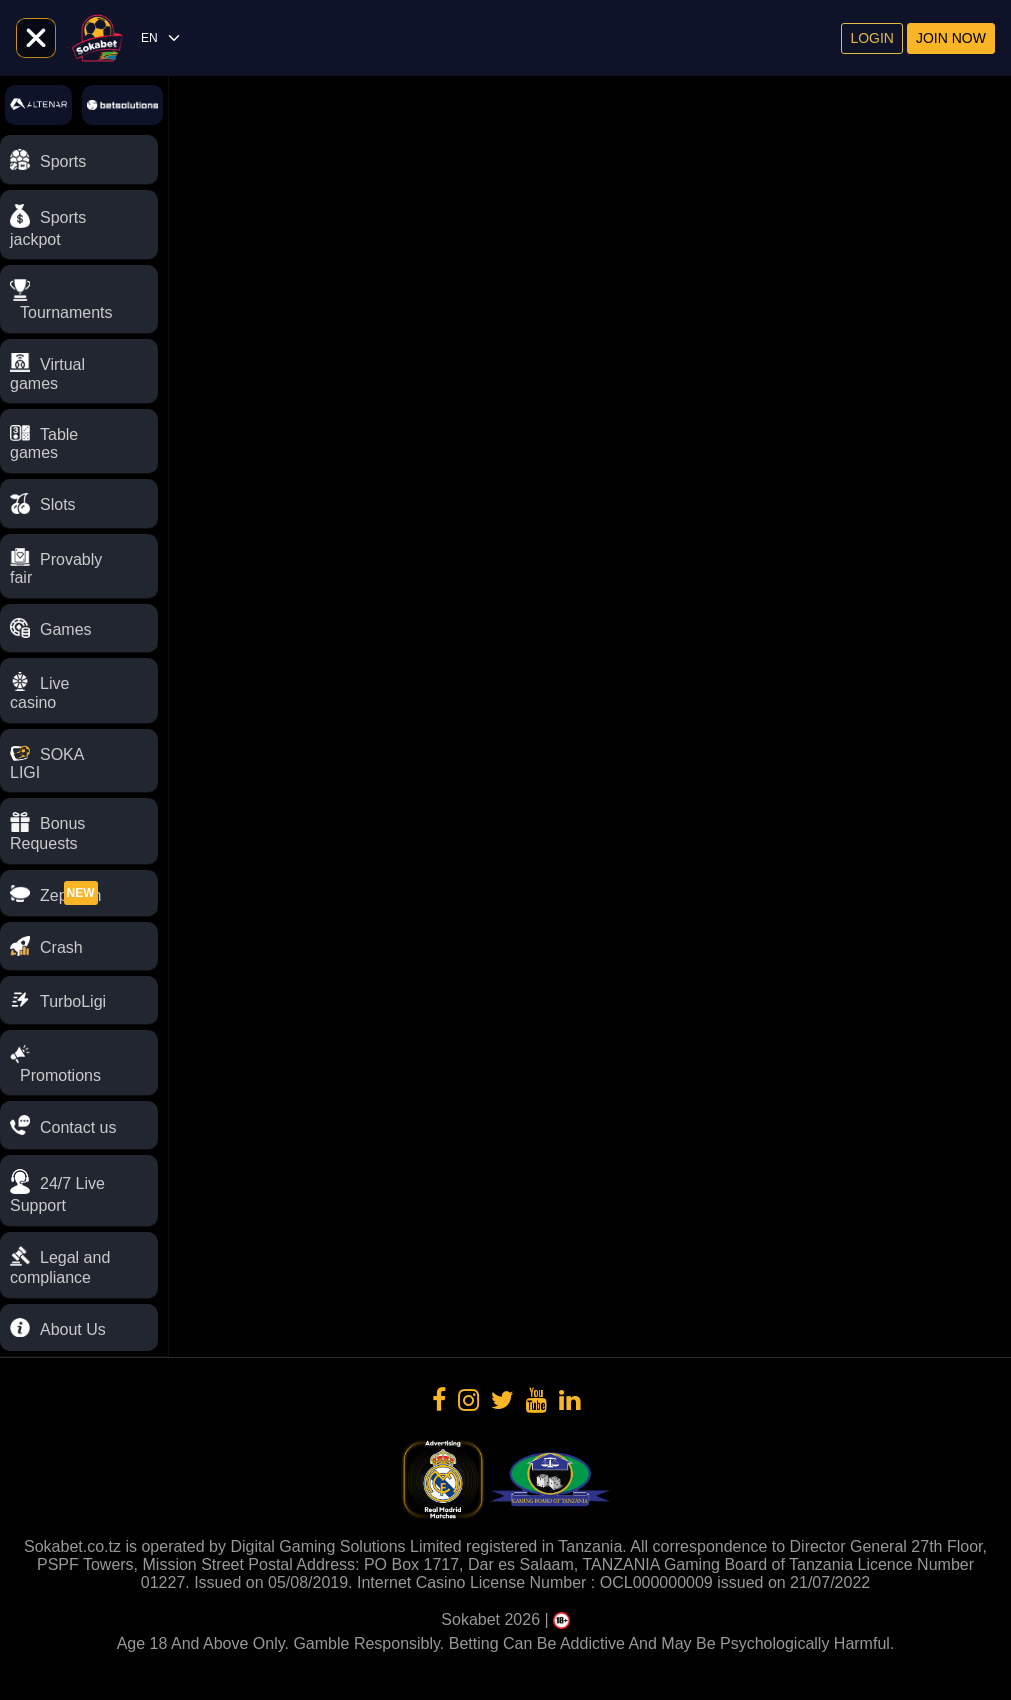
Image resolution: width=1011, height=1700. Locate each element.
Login (872, 38)
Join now (951, 38)
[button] (79, 1191)
